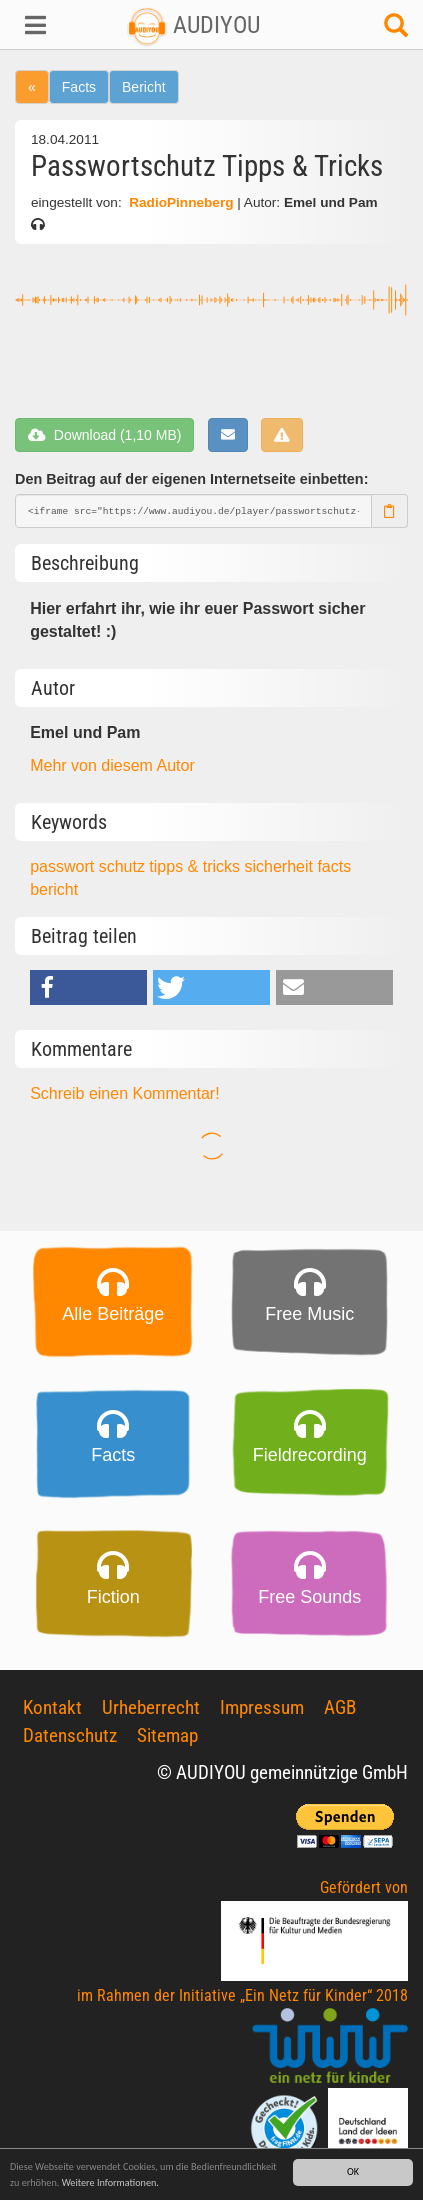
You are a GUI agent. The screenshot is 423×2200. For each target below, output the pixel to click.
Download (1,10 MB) (104, 435)
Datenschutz (70, 1735)
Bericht (144, 87)
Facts (79, 87)
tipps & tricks (196, 866)
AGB (340, 1707)
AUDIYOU (193, 25)
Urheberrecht (151, 1707)
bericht (54, 889)
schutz (124, 866)
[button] (35, 25)
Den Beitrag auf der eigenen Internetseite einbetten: (191, 479)
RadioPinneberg (181, 202)
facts (334, 866)
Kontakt (52, 1707)
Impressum (262, 1707)
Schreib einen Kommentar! (124, 1093)
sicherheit (280, 866)
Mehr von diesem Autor (112, 765)
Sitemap (167, 1735)
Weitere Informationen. (110, 2182)
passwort (64, 866)
